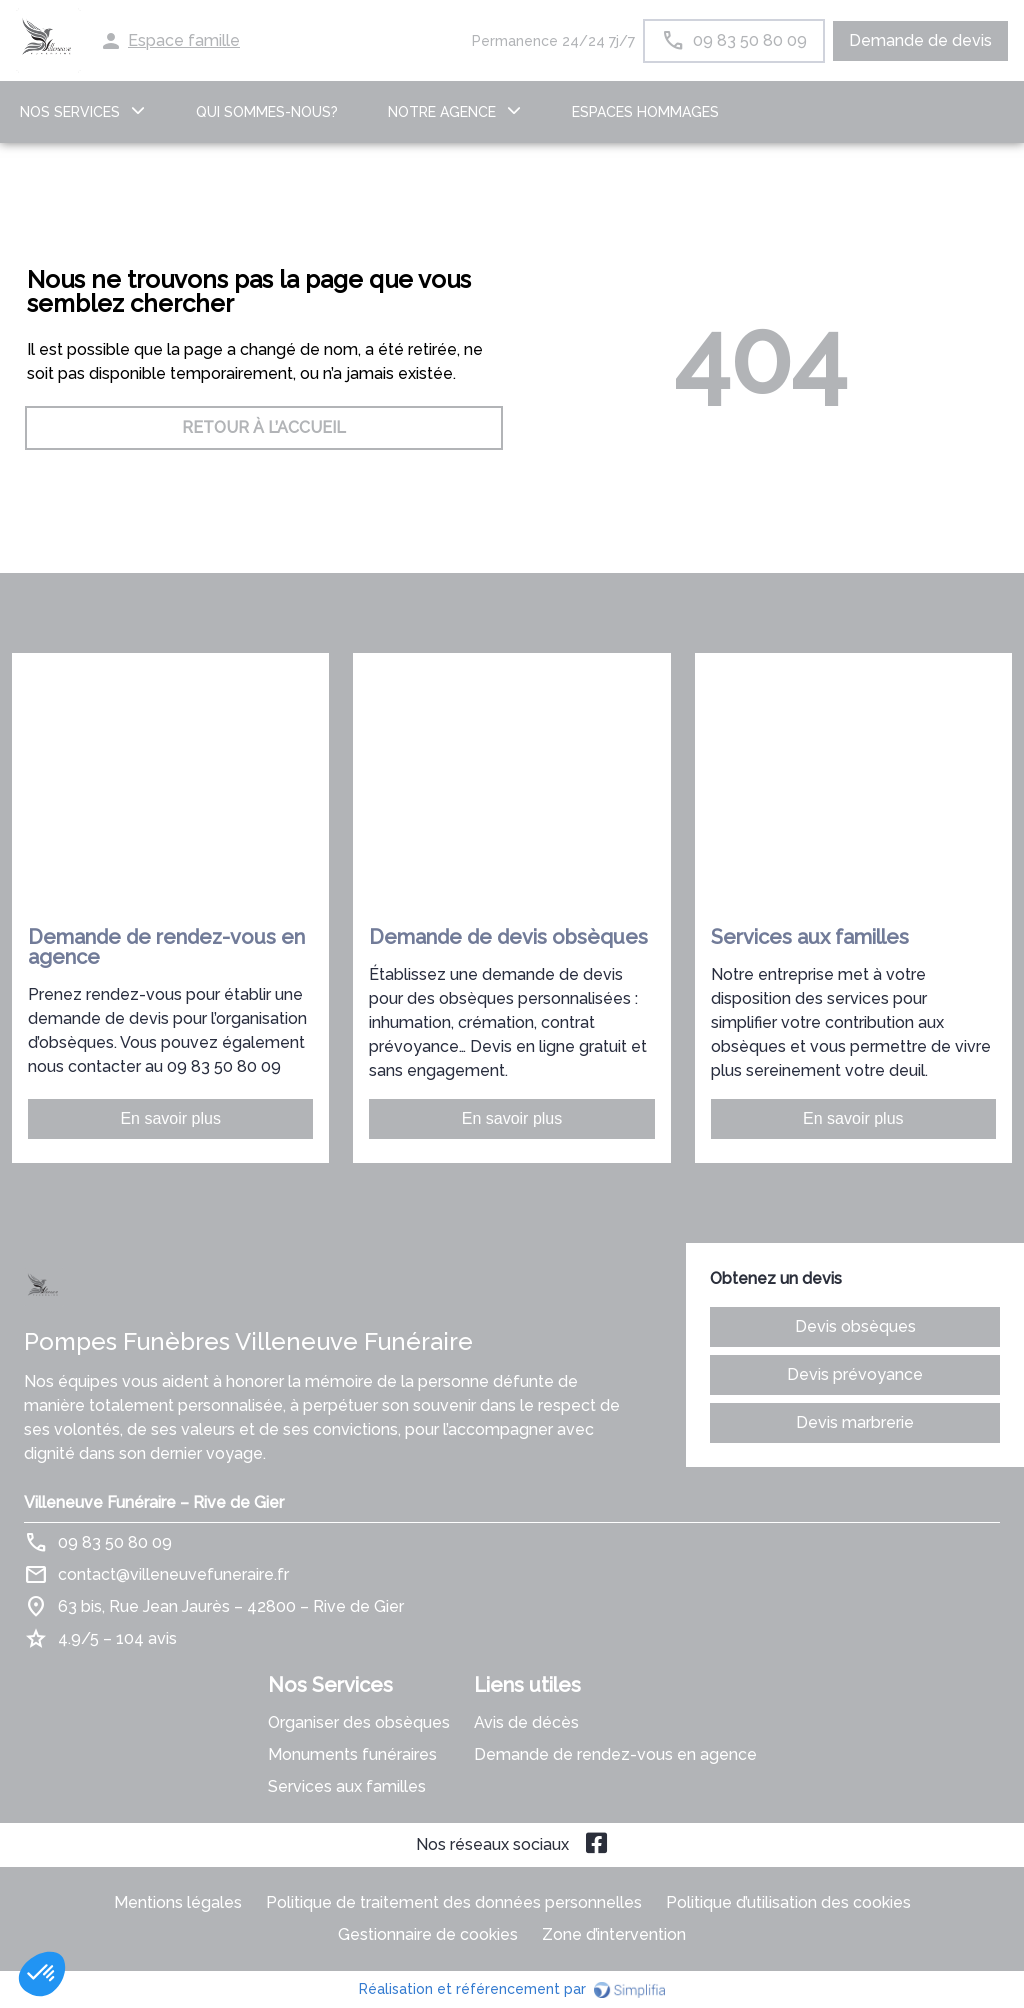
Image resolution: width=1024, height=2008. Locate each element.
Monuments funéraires (352, 1754)
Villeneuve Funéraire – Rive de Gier (154, 1502)
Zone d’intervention (614, 1934)
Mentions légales (178, 1902)
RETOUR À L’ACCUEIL (264, 427)
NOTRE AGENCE (442, 112)
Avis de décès (526, 1722)
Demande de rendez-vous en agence (615, 1754)
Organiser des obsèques (359, 1722)
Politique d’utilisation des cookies (788, 1902)
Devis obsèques (855, 1326)
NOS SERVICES (70, 112)
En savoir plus (170, 1118)
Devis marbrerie (855, 1422)
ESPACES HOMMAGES (645, 112)
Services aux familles (347, 1786)
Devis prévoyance (855, 1374)
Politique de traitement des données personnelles (454, 1902)
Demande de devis (920, 40)
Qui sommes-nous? (267, 112)
